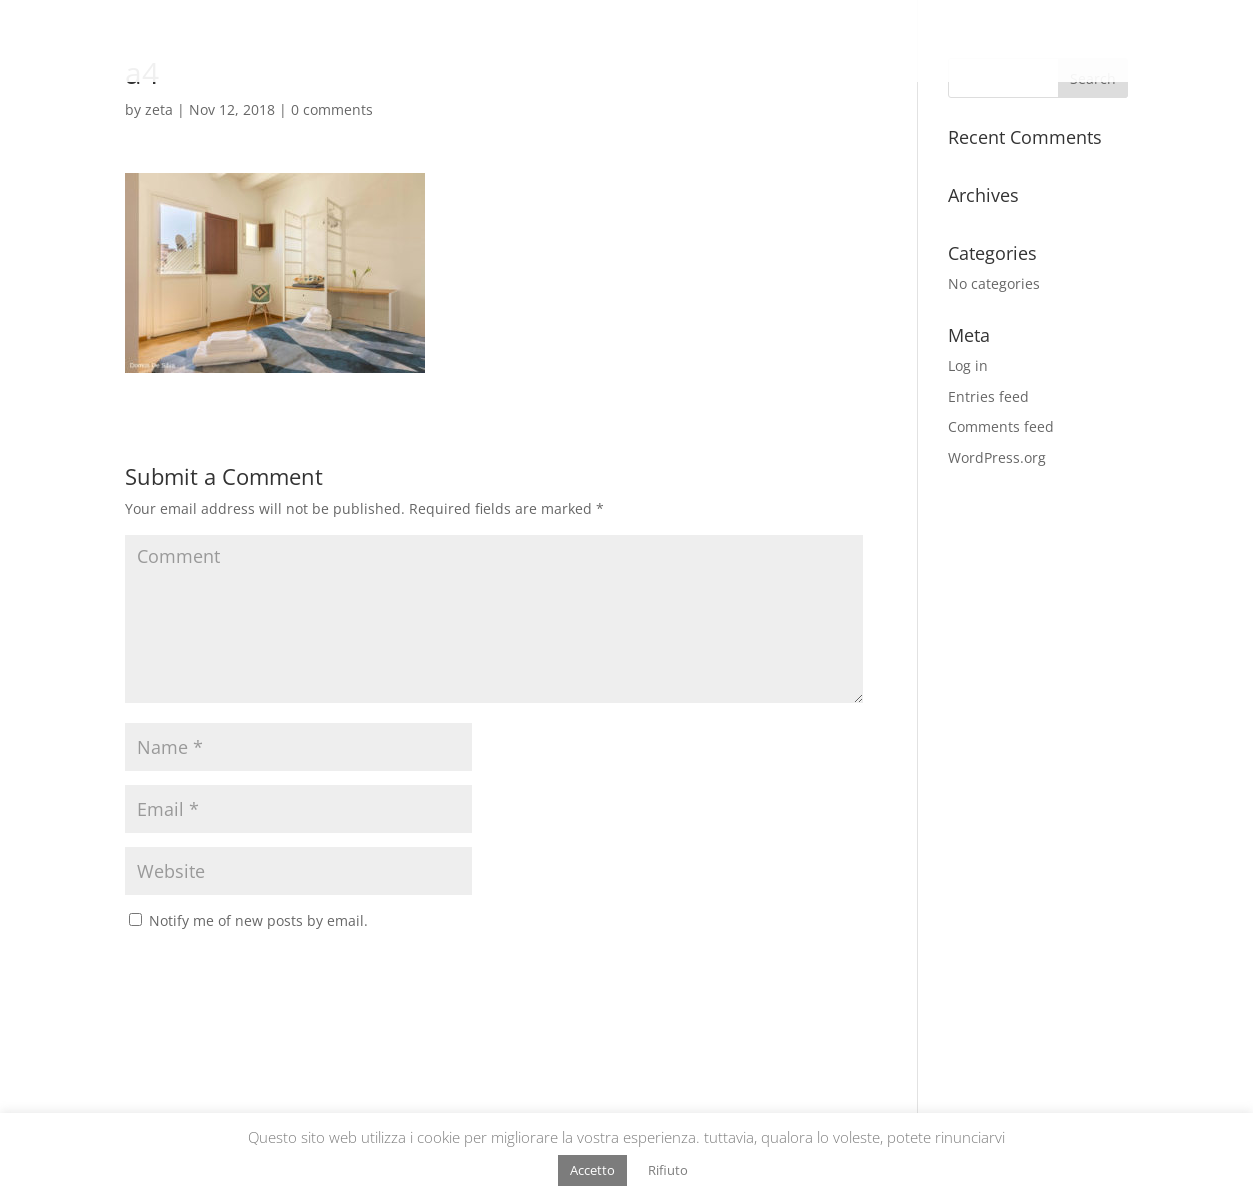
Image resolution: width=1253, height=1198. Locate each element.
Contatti (1194, 42)
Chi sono (844, 42)
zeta (159, 109)
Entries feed (988, 396)
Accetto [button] (592, 1170)
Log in (968, 365)
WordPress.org (997, 457)
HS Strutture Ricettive (1069, 42)
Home (771, 42)
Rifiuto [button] (668, 1170)
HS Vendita (934, 42)
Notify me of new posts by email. (258, 920)
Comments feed (1001, 426)
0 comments (332, 109)
